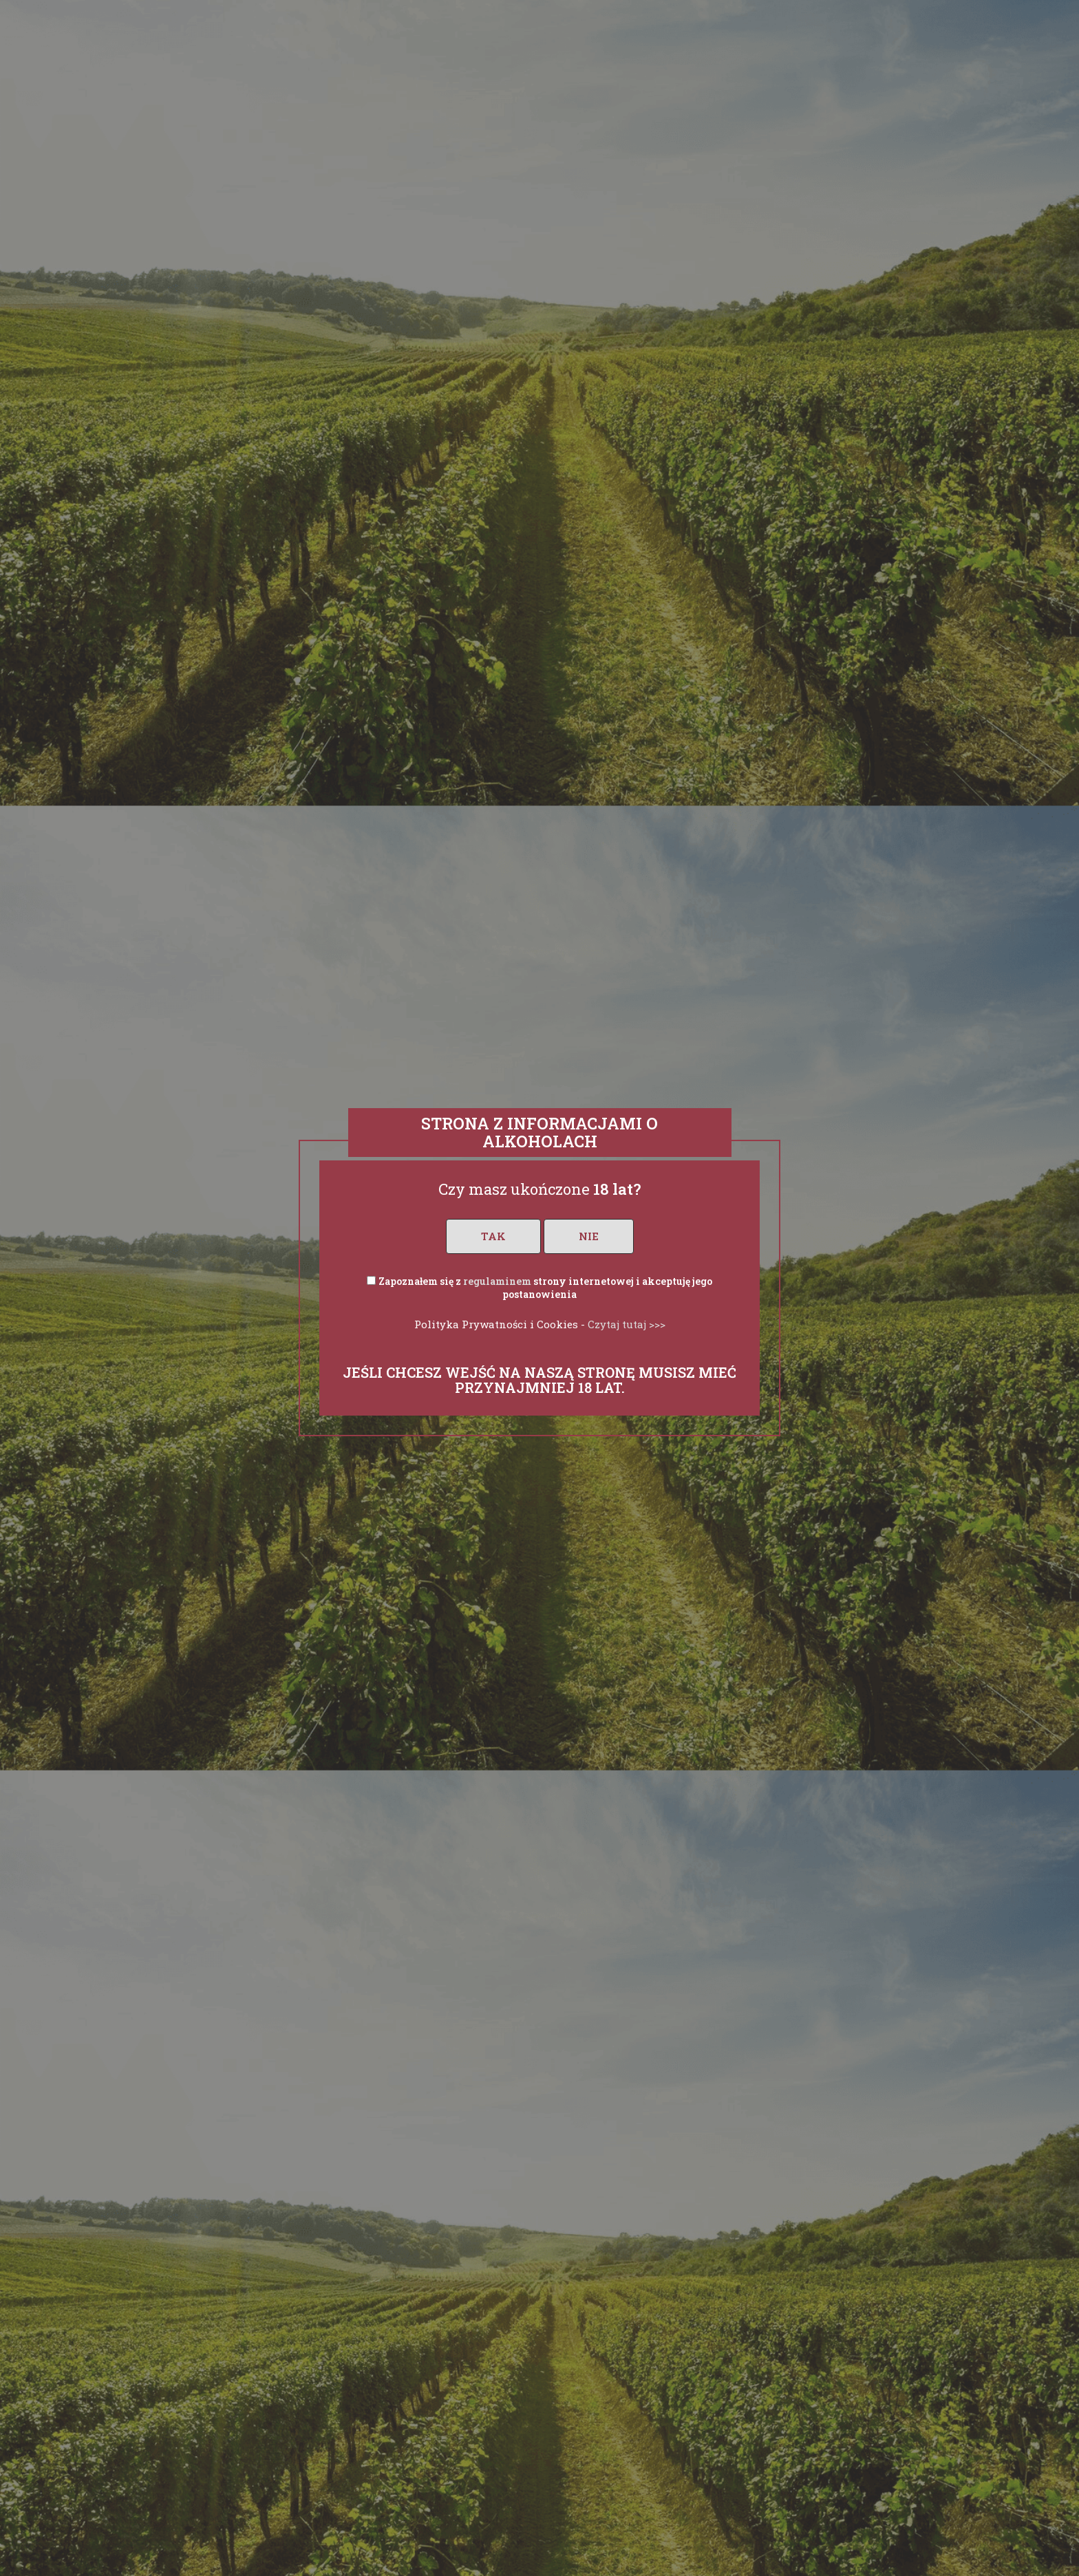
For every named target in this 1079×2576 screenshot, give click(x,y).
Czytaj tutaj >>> (626, 1324)
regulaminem (497, 1281)
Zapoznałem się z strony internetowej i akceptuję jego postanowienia (545, 1288)
